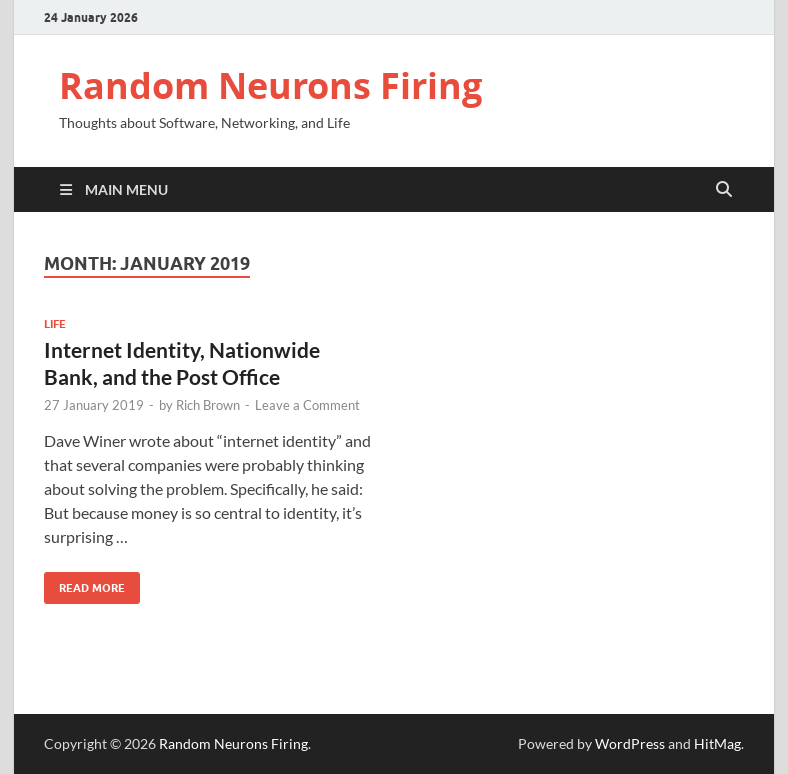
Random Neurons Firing (270, 85)
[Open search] (724, 190)
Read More (84, 583)
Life (55, 324)
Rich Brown (208, 405)
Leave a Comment (307, 405)
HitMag (717, 743)
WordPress (630, 743)
